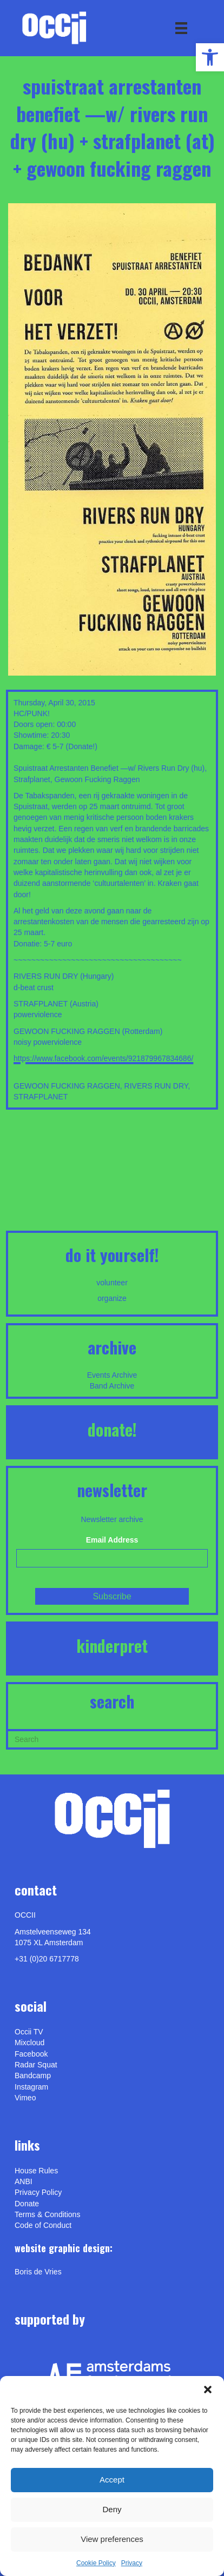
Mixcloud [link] (29, 2042)
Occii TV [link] (29, 2031)
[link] (210, 57)
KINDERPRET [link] (112, 1645)
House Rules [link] (36, 2170)
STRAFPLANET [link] (41, 1096)
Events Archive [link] (112, 1375)
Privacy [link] (131, 2563)
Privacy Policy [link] (38, 2192)
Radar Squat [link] (36, 2064)
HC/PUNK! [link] (32, 713)
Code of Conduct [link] (43, 2225)
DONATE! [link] (112, 1429)
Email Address (112, 1540)
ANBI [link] (23, 2181)
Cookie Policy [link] (96, 2563)
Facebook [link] (31, 2054)
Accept (112, 2479)
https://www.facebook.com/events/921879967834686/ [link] (103, 1058)
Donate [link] (27, 2203)
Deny (111, 2509)
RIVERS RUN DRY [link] (156, 1086)
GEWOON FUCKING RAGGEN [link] (67, 1086)
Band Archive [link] (112, 1386)
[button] (207, 2389)
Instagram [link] (31, 2087)
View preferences (112, 2539)
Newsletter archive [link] (112, 1519)
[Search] (112, 1738)
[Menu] (181, 28)
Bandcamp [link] (33, 2075)
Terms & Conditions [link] (47, 2214)
